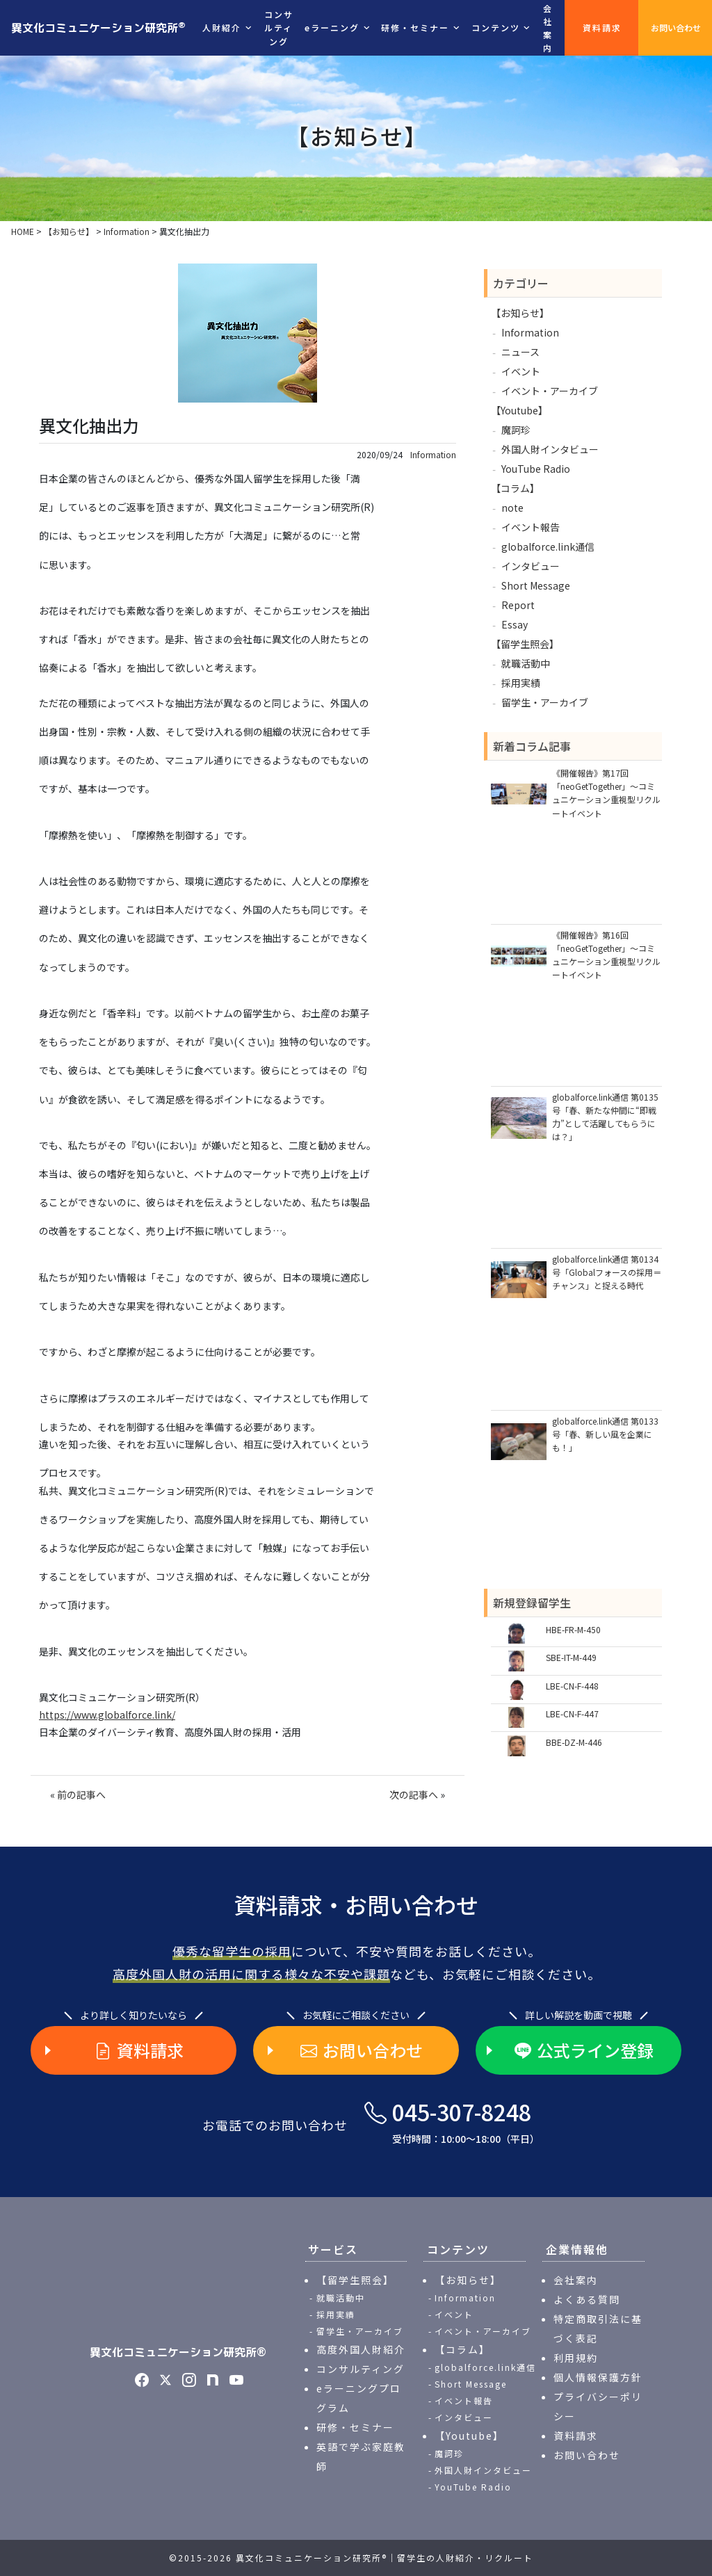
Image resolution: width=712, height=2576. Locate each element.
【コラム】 (515, 488)
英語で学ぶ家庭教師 (360, 2456)
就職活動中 (525, 663)
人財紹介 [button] (221, 27)
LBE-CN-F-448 (572, 1686)
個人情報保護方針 (597, 2377)
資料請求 (602, 27)
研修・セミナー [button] (415, 27)
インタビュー (530, 566)
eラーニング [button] (332, 27)
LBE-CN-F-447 (572, 1713)
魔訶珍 (516, 430)
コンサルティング (278, 27)
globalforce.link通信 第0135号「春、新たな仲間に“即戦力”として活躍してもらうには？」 (605, 1117)
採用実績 (520, 683)
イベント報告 (530, 527)
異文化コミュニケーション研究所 (98, 27)
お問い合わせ (676, 27)
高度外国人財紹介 (360, 2349)
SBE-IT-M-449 (571, 1657)
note (512, 508)
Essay (514, 624)
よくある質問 (586, 2299)
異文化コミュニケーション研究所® (178, 2352)
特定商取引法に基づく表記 (597, 2328)
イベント (520, 371)
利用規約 (575, 2358)
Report (518, 605)
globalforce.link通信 (547, 546)
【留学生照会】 (525, 644)
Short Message (535, 585)
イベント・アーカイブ (549, 391)
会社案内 (548, 28)
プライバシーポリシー (597, 2406)
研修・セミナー (355, 2427)
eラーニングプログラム (358, 2398)
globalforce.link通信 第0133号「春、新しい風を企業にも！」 (605, 1434)
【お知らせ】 (520, 313)
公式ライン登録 (584, 2050)
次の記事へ (413, 1794)
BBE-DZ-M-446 (574, 1742)
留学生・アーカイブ (544, 702)
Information (433, 454)
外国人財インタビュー (550, 449)
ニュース (520, 352)
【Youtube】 (519, 410)
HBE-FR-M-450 (573, 1629)
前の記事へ (81, 1794)
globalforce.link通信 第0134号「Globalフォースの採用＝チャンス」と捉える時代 (606, 1272)
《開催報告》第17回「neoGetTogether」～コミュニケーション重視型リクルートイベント (606, 793)
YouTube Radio (535, 469)
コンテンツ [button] (495, 27)
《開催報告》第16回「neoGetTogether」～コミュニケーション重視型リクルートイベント (606, 955)
